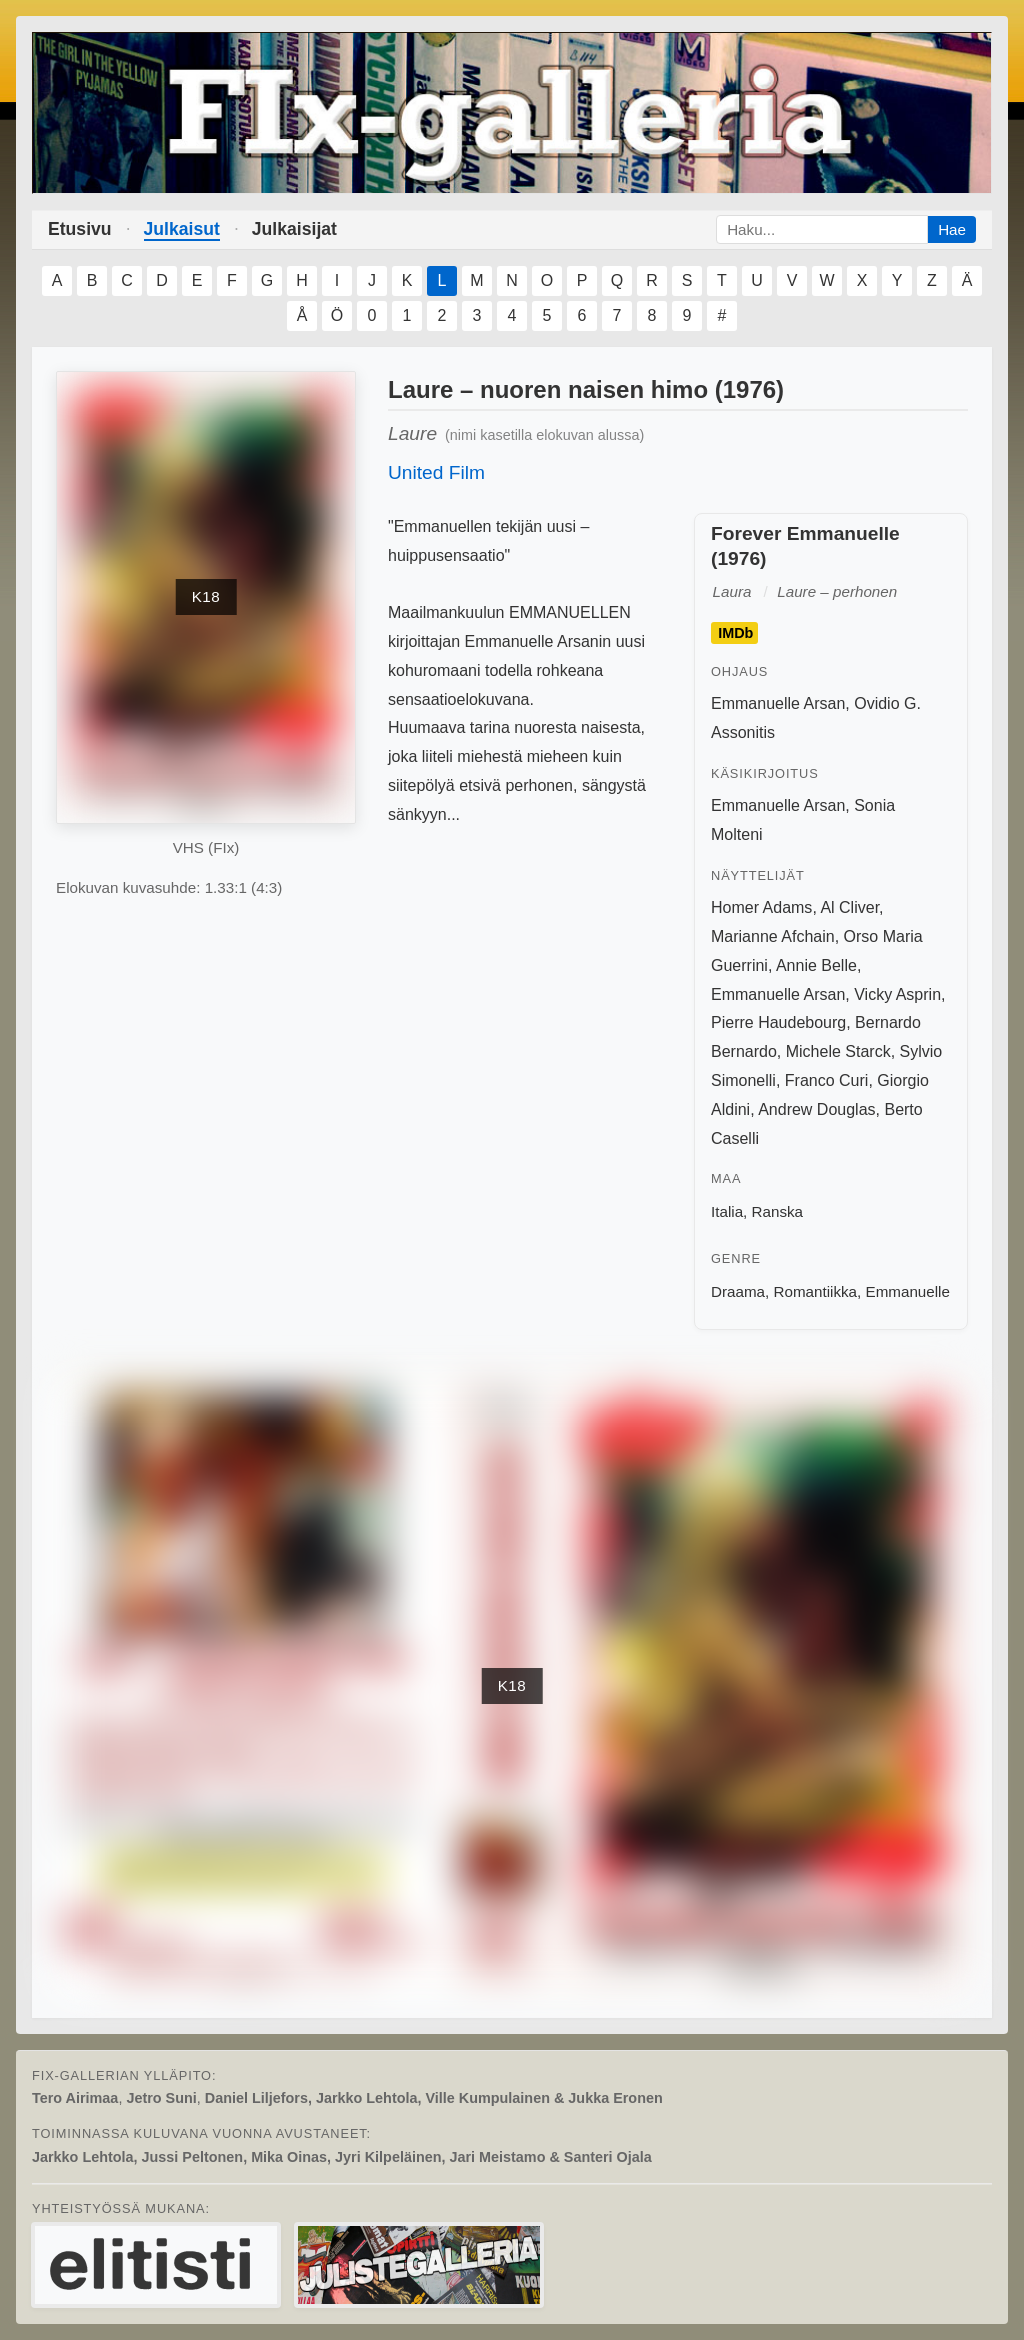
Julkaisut (182, 229)
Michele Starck (838, 1051)
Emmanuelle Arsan (778, 703)
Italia (727, 1211)
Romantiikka (815, 1291)
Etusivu (80, 229)
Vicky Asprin (897, 994)
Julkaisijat (294, 229)
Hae (952, 229)
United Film (436, 472)
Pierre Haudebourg (778, 1022)
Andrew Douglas (816, 1109)
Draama (738, 1291)
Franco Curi (827, 1080)
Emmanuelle (908, 1291)
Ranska (778, 1211)
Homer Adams (761, 907)
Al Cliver (849, 907)
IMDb (735, 633)
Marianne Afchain (773, 936)
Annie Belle (816, 965)
